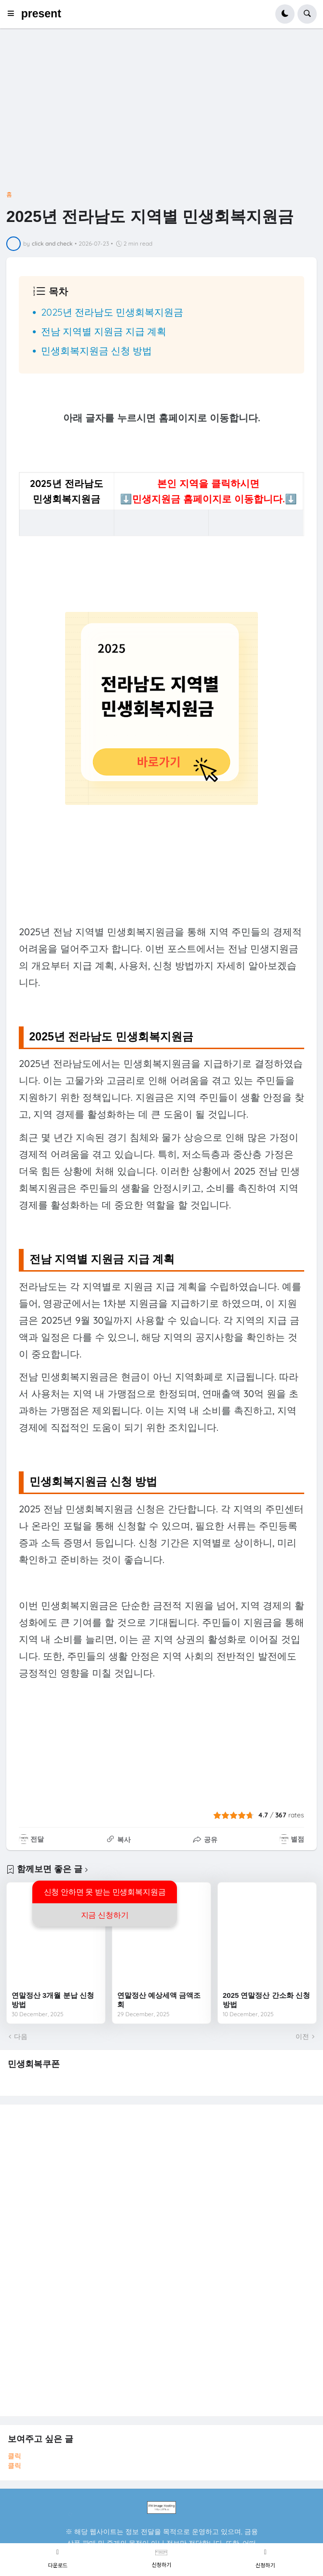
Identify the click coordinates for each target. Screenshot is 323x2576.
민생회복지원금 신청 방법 (96, 351)
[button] (13, 14)
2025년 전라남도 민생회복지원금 (112, 312)
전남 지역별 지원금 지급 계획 (103, 331)
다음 (20, 2036)
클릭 (14, 2455)
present (41, 13)
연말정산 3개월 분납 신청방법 (53, 2000)
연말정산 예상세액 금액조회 (159, 2000)
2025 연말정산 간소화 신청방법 (266, 2000)
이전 (302, 2036)
